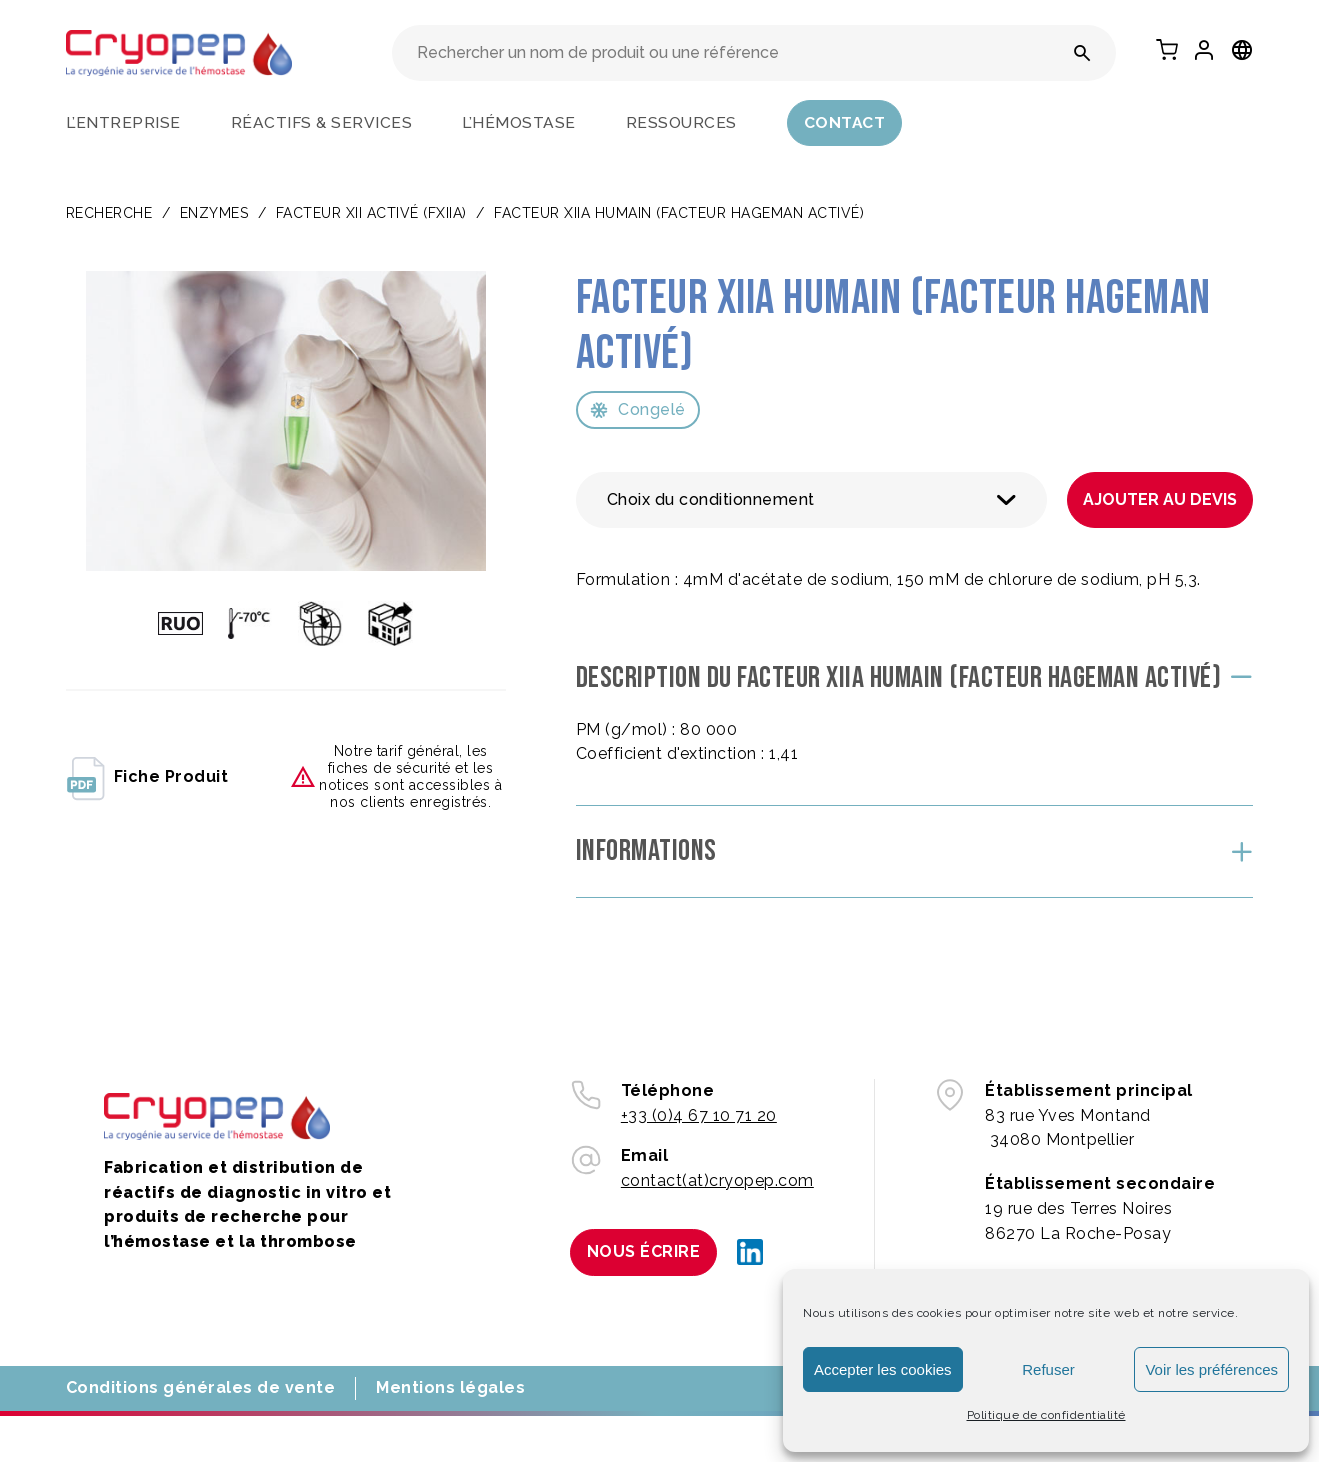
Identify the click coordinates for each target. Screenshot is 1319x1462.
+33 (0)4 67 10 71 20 (699, 1115)
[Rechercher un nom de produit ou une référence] (1082, 53)
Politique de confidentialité (1046, 1415)
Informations (646, 851)
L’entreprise (123, 122)
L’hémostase (519, 122)
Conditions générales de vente (201, 1387)
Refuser (1048, 1369)
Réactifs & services (322, 122)
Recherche (109, 213)
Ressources (681, 122)
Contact (845, 122)
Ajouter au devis (1160, 499)
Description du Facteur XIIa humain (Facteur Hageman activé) (899, 678)
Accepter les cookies (883, 1369)
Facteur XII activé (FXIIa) (371, 213)
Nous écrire (644, 1251)
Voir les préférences (1211, 1369)
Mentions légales (450, 1387)
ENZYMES (214, 213)
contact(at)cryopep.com (717, 1180)
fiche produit (147, 777)
